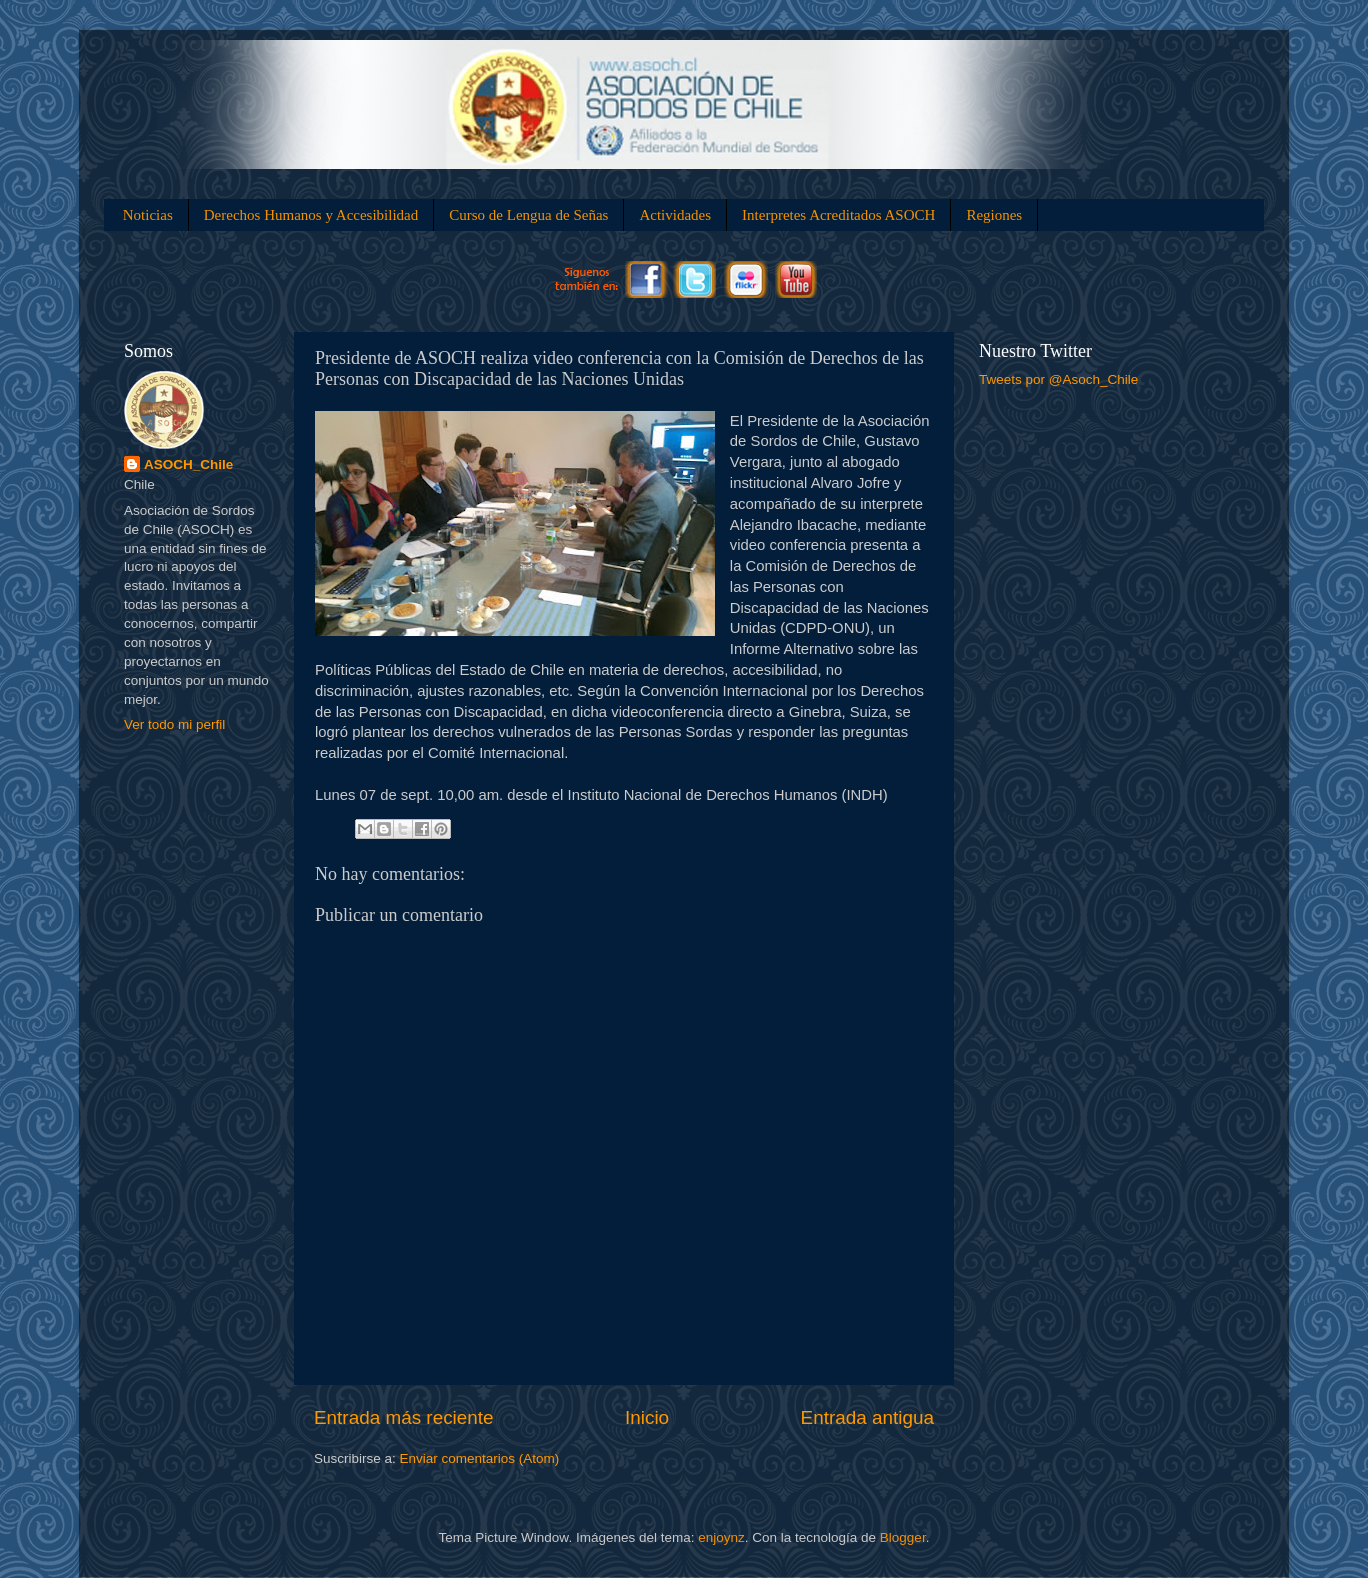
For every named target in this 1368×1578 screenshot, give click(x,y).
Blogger (903, 1537)
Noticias (148, 215)
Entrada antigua (867, 1417)
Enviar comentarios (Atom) (480, 1458)
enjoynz (721, 1537)
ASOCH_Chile (188, 464)
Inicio (647, 1417)
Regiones (994, 215)
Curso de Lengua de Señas (528, 215)
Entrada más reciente (404, 1417)
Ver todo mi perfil (174, 724)
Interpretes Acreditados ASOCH (838, 215)
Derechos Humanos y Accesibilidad (311, 215)
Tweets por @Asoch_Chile (1058, 379)
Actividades (675, 215)
